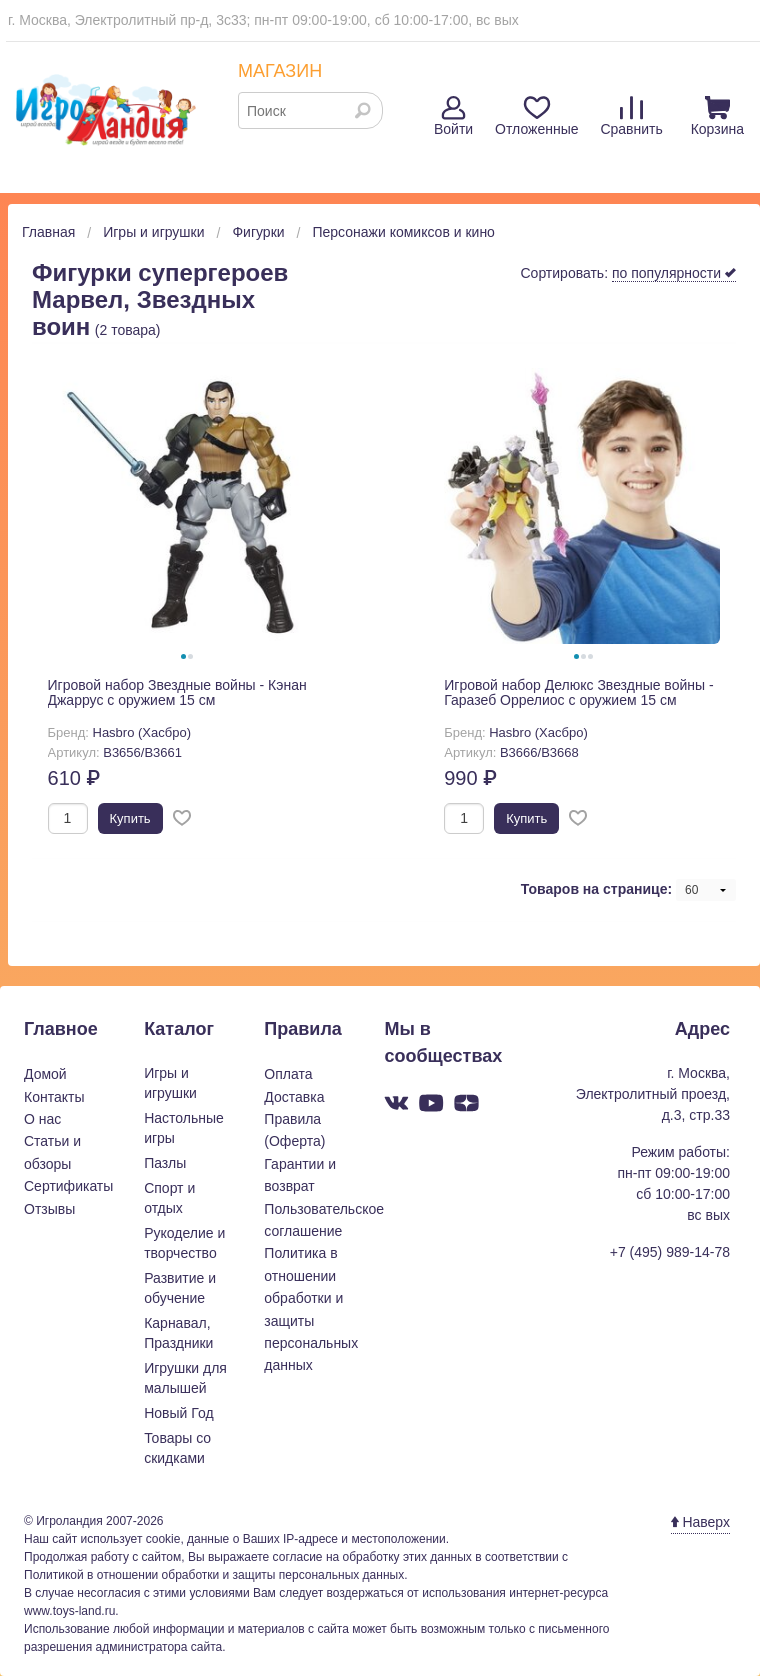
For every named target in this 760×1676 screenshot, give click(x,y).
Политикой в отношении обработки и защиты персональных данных (214, 1575)
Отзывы (49, 1209)
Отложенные (536, 116)
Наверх (700, 1522)
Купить (130, 818)
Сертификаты (68, 1186)
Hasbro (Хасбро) (142, 732)
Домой (45, 1074)
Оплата (288, 1074)
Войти (453, 116)
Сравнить (631, 116)
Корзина (717, 116)
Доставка (294, 1097)
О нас (42, 1119)
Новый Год (178, 1413)
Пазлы (165, 1163)
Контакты (54, 1097)
